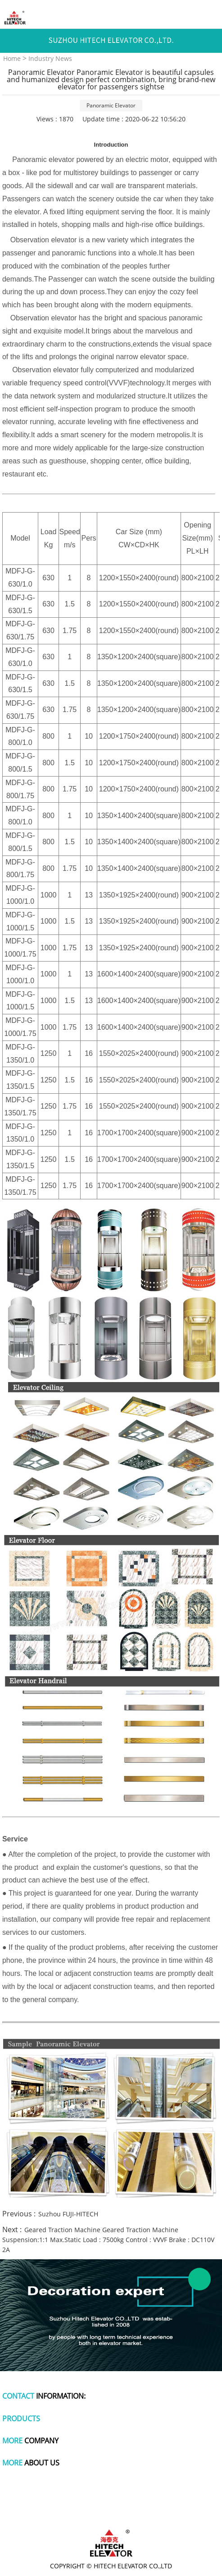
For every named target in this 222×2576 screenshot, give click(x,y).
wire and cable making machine (111, 2512)
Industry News (50, 58)
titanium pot (163, 2504)
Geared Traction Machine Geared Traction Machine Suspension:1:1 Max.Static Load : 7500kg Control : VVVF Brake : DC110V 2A (108, 2239)
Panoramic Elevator (111, 105)
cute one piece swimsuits (76, 2504)
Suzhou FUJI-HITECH (68, 2214)
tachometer (185, 2496)
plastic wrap (146, 2496)
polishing (127, 2504)
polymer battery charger (91, 2496)
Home (12, 58)
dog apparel (37, 2496)
